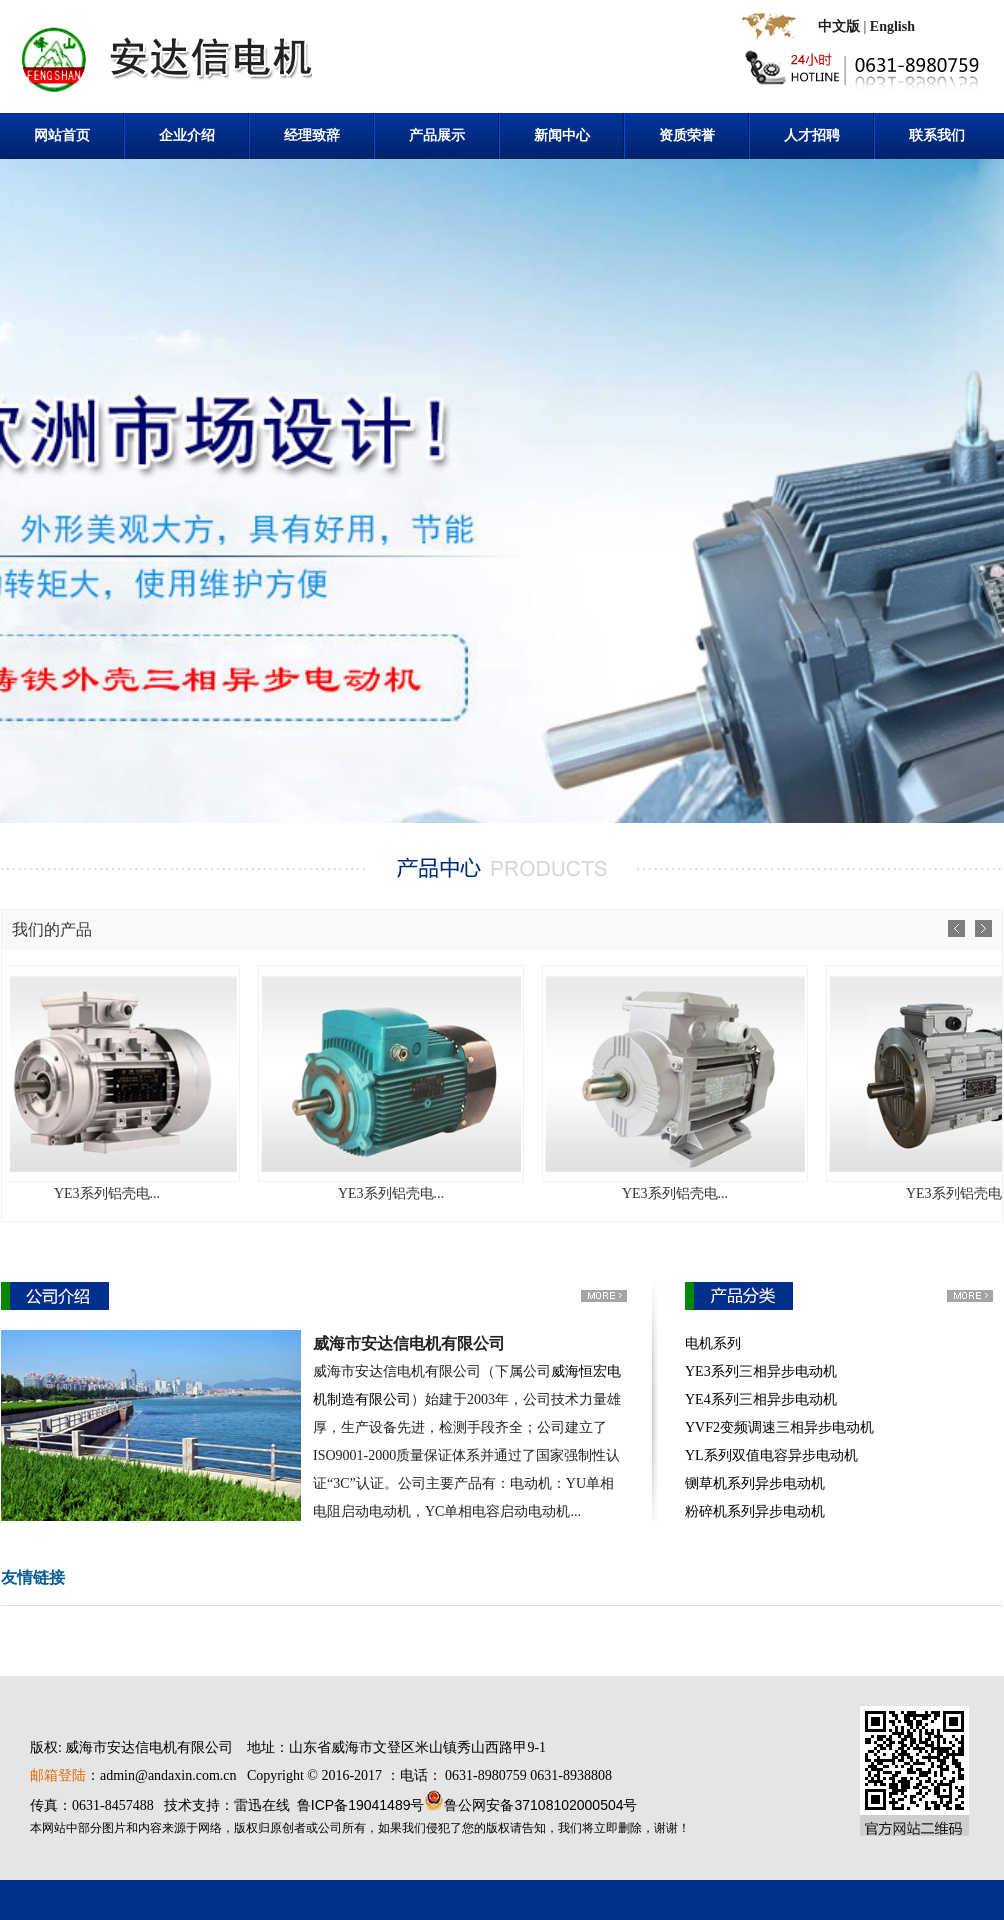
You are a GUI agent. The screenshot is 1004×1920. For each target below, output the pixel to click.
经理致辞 (312, 135)
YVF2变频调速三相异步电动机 (779, 1427)
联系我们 (937, 135)
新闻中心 (562, 135)
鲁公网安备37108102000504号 (540, 1805)
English (892, 26)
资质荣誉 (687, 135)
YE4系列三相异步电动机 (761, 1399)
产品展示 (437, 135)
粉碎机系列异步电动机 (755, 1511)
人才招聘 (812, 135)
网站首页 (62, 135)
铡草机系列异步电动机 (755, 1483)
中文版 (839, 26)
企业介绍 (187, 135)
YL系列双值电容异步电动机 (771, 1455)
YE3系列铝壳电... (130, 1193)
